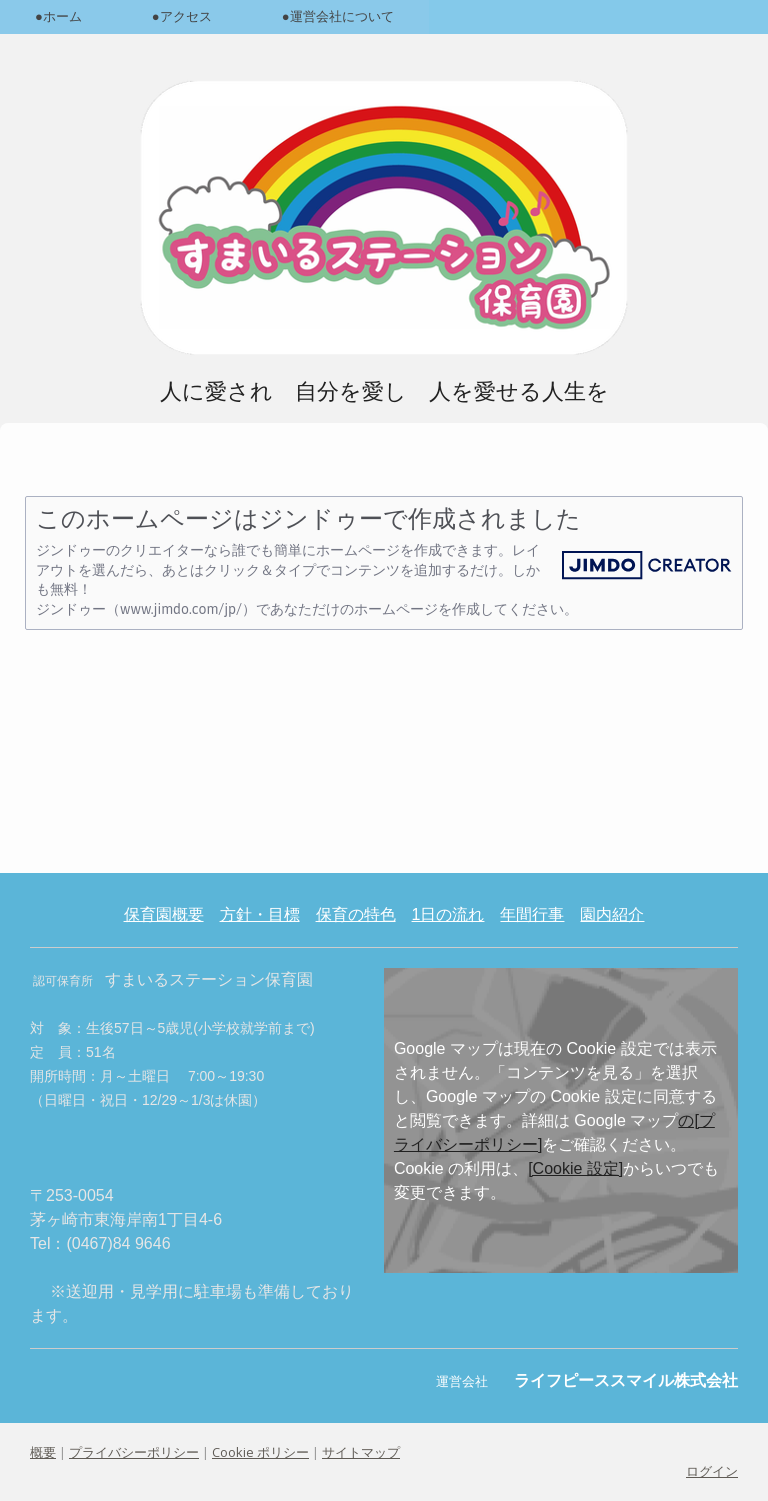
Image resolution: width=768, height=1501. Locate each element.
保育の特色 (356, 914)
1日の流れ (448, 914)
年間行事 (532, 914)
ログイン (712, 1471)
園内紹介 (612, 914)
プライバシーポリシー (134, 1452)
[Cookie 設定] (575, 1168)
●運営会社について (338, 16)
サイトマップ (361, 1452)
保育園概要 (164, 914)
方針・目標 (260, 914)
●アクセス (182, 16)
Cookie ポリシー (260, 1452)
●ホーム (58, 16)
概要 (43, 1452)
